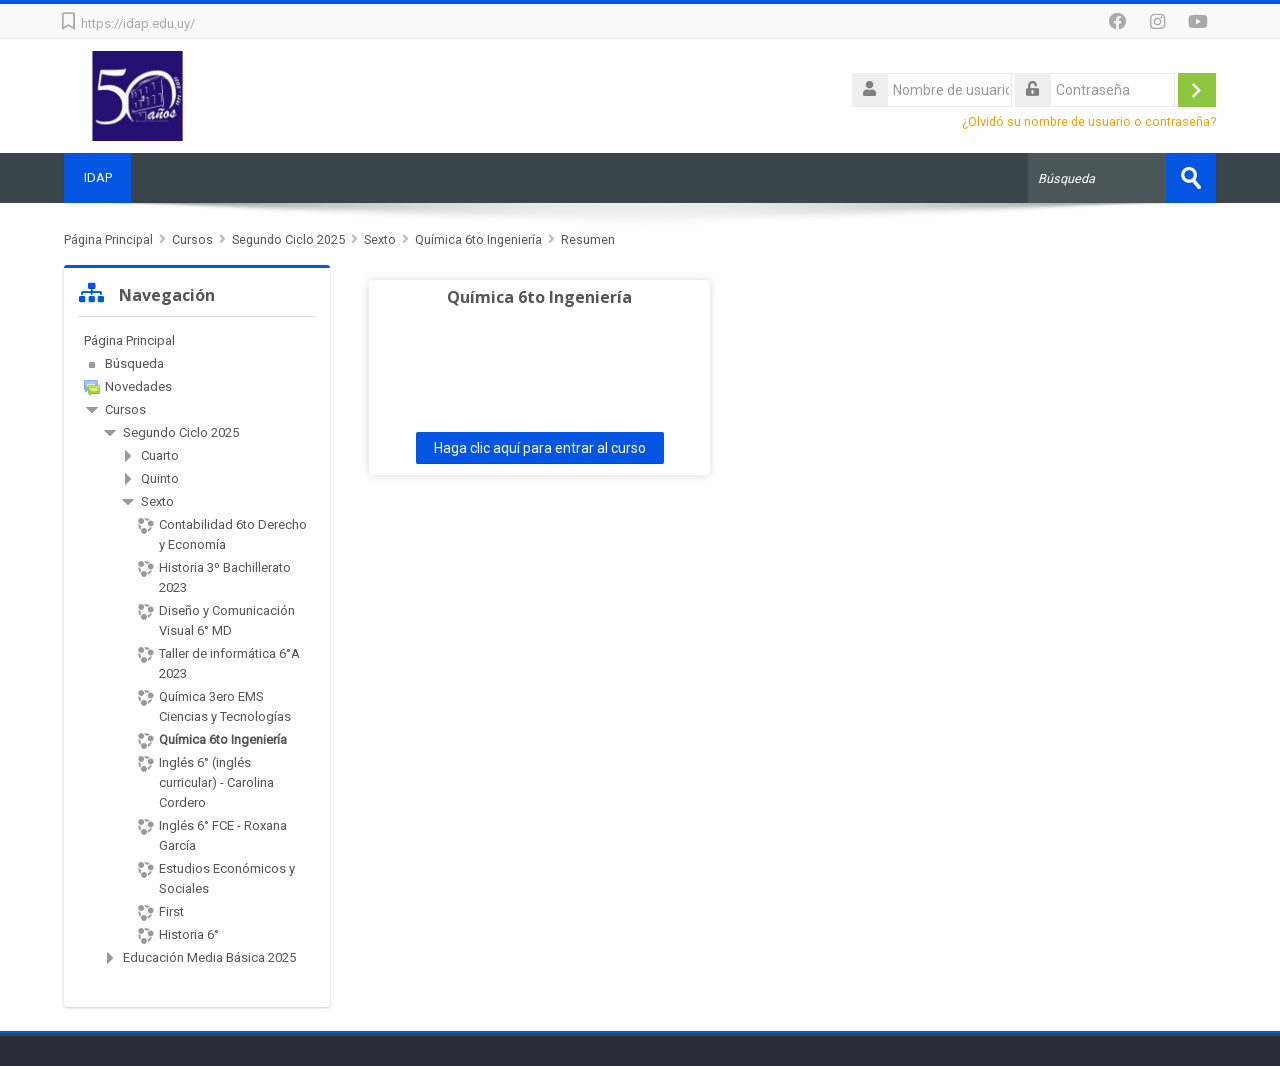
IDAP (98, 177)
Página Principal (129, 340)
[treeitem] (197, 341)
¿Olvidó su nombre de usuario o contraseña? (1089, 121)
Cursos (125, 409)
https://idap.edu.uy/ (138, 23)
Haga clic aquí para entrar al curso (533, 448)
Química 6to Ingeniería (532, 297)
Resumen (588, 239)
